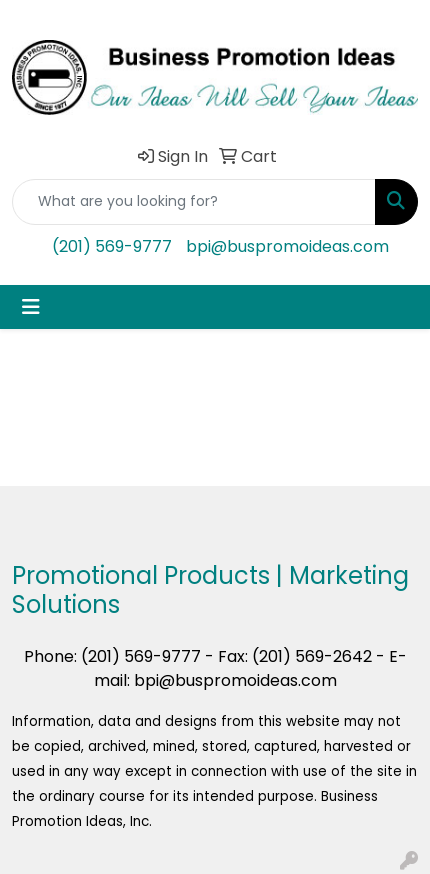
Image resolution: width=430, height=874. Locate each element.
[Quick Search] (194, 202)
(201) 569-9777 (112, 246)
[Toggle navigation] (31, 307)
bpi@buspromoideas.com (287, 246)
